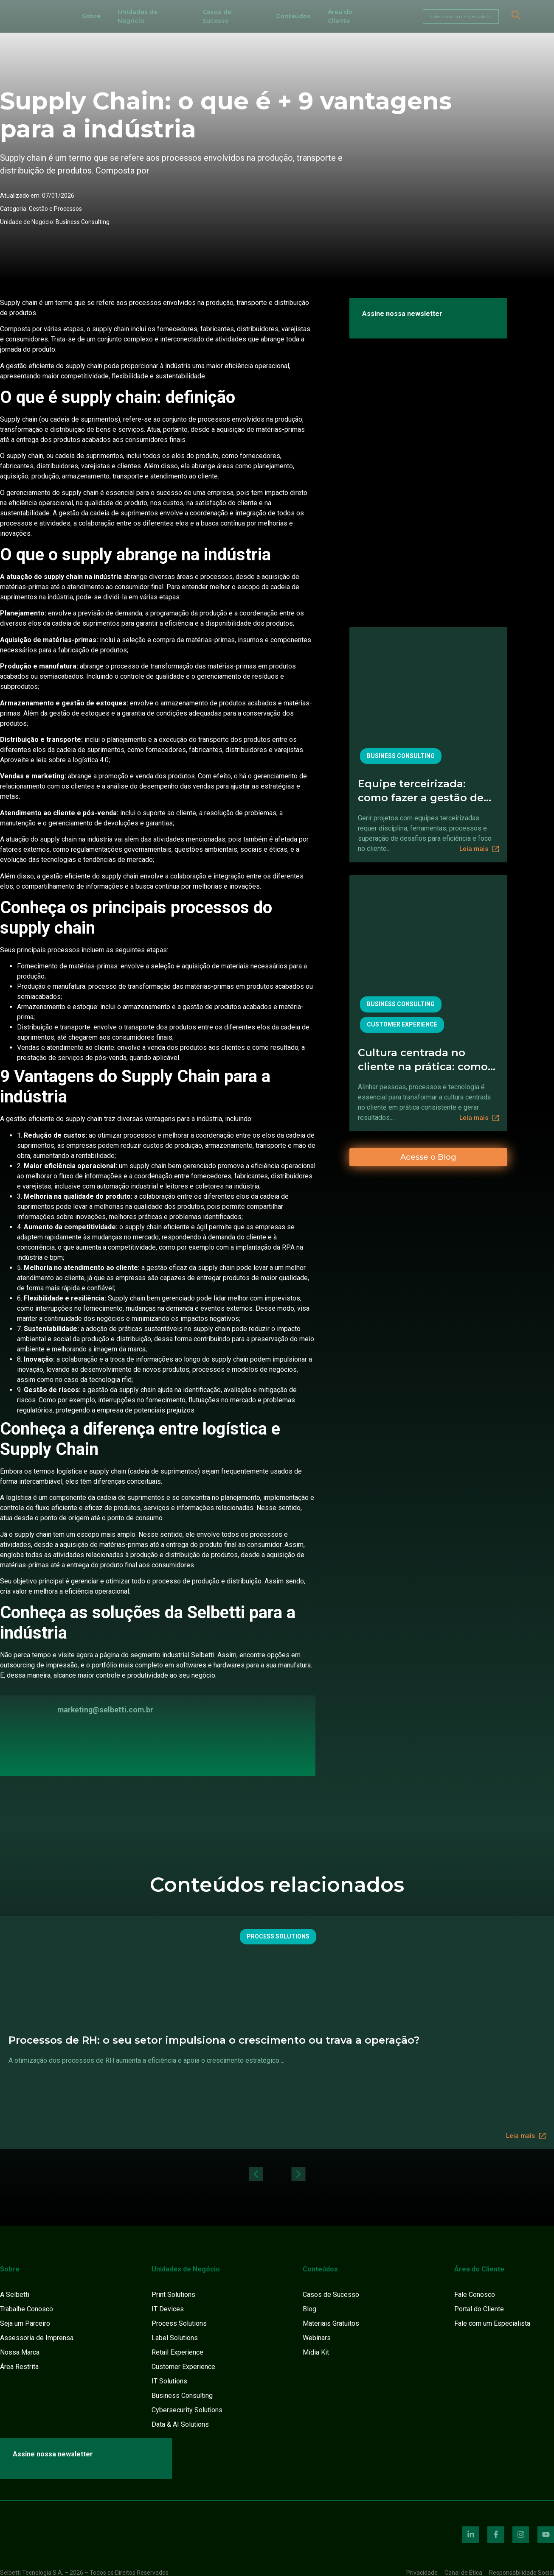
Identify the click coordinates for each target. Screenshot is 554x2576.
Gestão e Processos (55, 208)
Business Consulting (83, 221)
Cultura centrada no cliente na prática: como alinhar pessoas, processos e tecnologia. (423, 1060)
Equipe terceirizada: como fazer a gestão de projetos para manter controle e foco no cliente (421, 791)
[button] (256, 2174)
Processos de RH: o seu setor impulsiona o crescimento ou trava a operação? (213, 2040)
